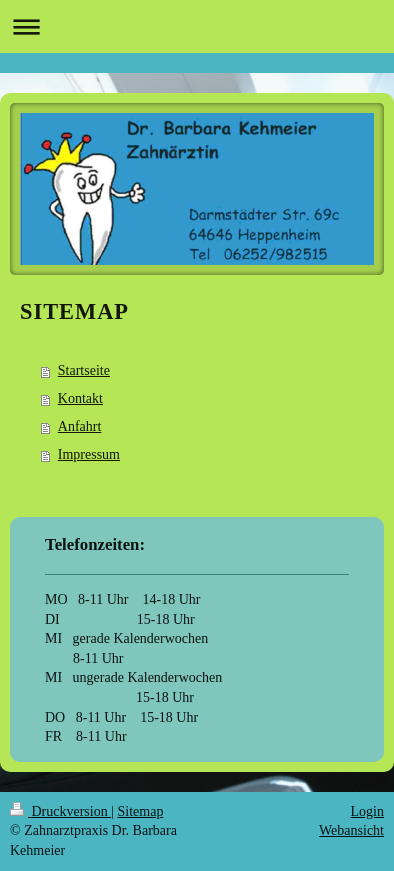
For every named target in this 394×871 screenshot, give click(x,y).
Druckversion (60, 811)
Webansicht (351, 830)
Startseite (84, 370)
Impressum (89, 454)
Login (367, 811)
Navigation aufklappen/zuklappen (197, 26)
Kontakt (80, 398)
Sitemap (141, 811)
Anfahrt (80, 426)
